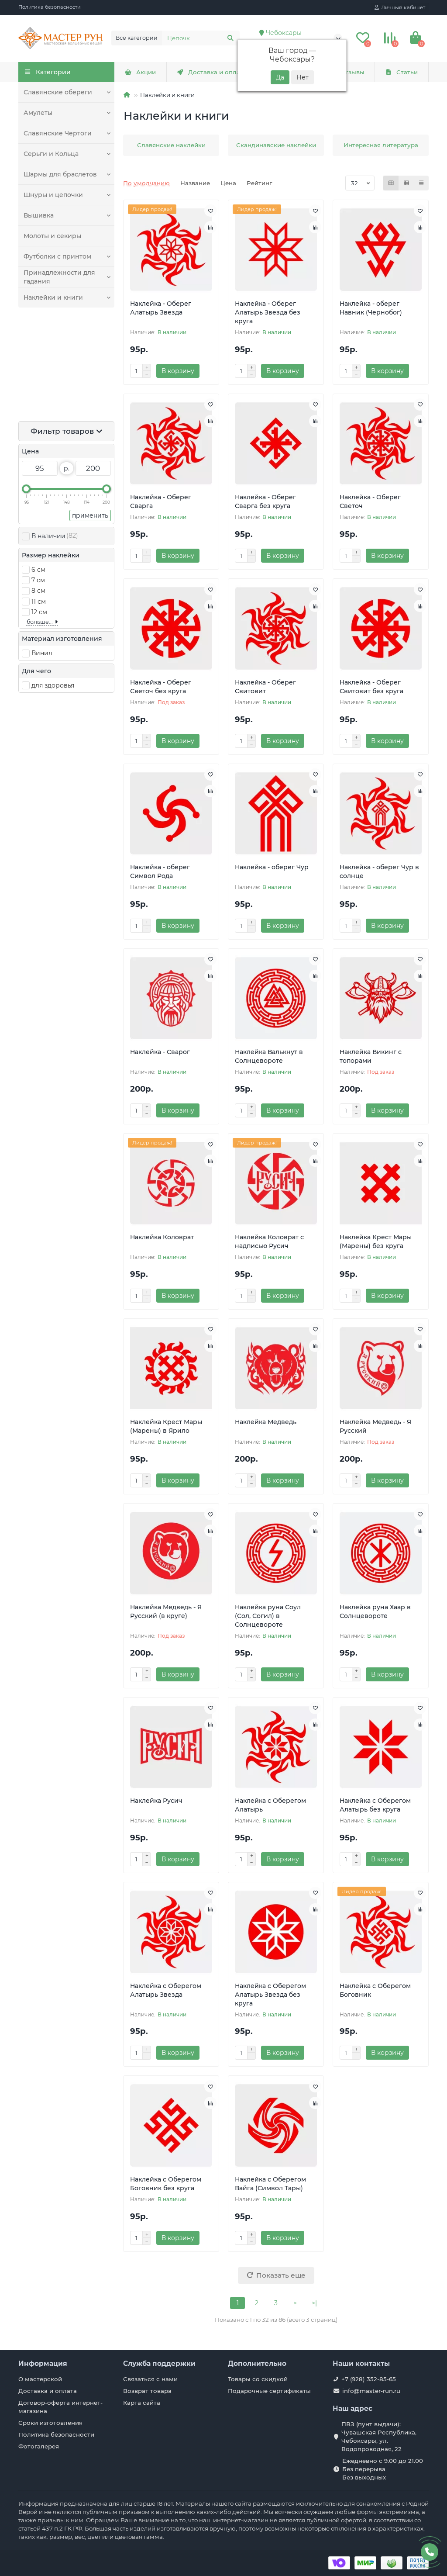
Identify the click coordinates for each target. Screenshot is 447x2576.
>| (314, 2303)
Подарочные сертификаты (269, 2390)
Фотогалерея (38, 2446)
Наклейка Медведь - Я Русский (375, 1426)
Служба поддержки (159, 2363)
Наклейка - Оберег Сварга (160, 501)
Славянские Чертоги (56, 133)
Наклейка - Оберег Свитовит (265, 686)
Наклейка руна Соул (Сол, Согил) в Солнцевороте (268, 1616)
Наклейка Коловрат (162, 1237)
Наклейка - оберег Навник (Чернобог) (371, 308)
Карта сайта (141, 2402)
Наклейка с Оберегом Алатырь (270, 1805)
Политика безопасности (49, 7)
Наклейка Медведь (265, 1422)
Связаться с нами (150, 2378)
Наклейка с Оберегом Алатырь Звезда (165, 1990)
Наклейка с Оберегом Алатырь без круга (375, 1805)
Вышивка (38, 215)
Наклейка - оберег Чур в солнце (379, 871)
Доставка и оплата (211, 72)
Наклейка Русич (156, 1801)
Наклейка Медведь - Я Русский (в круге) (166, 1611)
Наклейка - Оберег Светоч (370, 501)
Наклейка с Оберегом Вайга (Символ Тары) (270, 2183)
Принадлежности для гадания (57, 276)
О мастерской (40, 2378)
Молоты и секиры (51, 235)
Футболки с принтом (56, 256)
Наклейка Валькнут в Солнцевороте (269, 1056)
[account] (400, 7)
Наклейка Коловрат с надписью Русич (269, 1241)
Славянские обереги (56, 92)
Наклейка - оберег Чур (272, 867)
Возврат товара (147, 2390)
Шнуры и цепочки (52, 194)
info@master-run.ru (371, 2390)
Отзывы (346, 72)
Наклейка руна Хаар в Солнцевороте (375, 1611)
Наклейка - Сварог (160, 1052)
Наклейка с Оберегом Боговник (375, 1990)
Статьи (401, 72)
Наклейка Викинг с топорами (371, 1056)
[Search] (201, 38)
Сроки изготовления (50, 2422)
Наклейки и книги (51, 297)
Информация (42, 2363)
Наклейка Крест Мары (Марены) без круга (376, 1241)
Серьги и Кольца (50, 153)
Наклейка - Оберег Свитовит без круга (371, 686)
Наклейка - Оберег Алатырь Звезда (160, 308)
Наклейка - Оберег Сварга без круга (265, 501)
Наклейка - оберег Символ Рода (160, 871)
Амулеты (38, 112)
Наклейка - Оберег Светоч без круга (160, 686)
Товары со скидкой (258, 2378)
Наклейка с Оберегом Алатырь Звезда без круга (270, 1994)
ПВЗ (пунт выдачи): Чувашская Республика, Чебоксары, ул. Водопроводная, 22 (378, 2436)
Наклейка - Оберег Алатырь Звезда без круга (267, 312)
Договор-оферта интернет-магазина (60, 2406)
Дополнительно (257, 2363)
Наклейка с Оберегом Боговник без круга (165, 2183)
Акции (140, 72)
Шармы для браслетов (59, 174)
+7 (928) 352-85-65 (368, 2378)
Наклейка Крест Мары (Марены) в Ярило (166, 1426)
